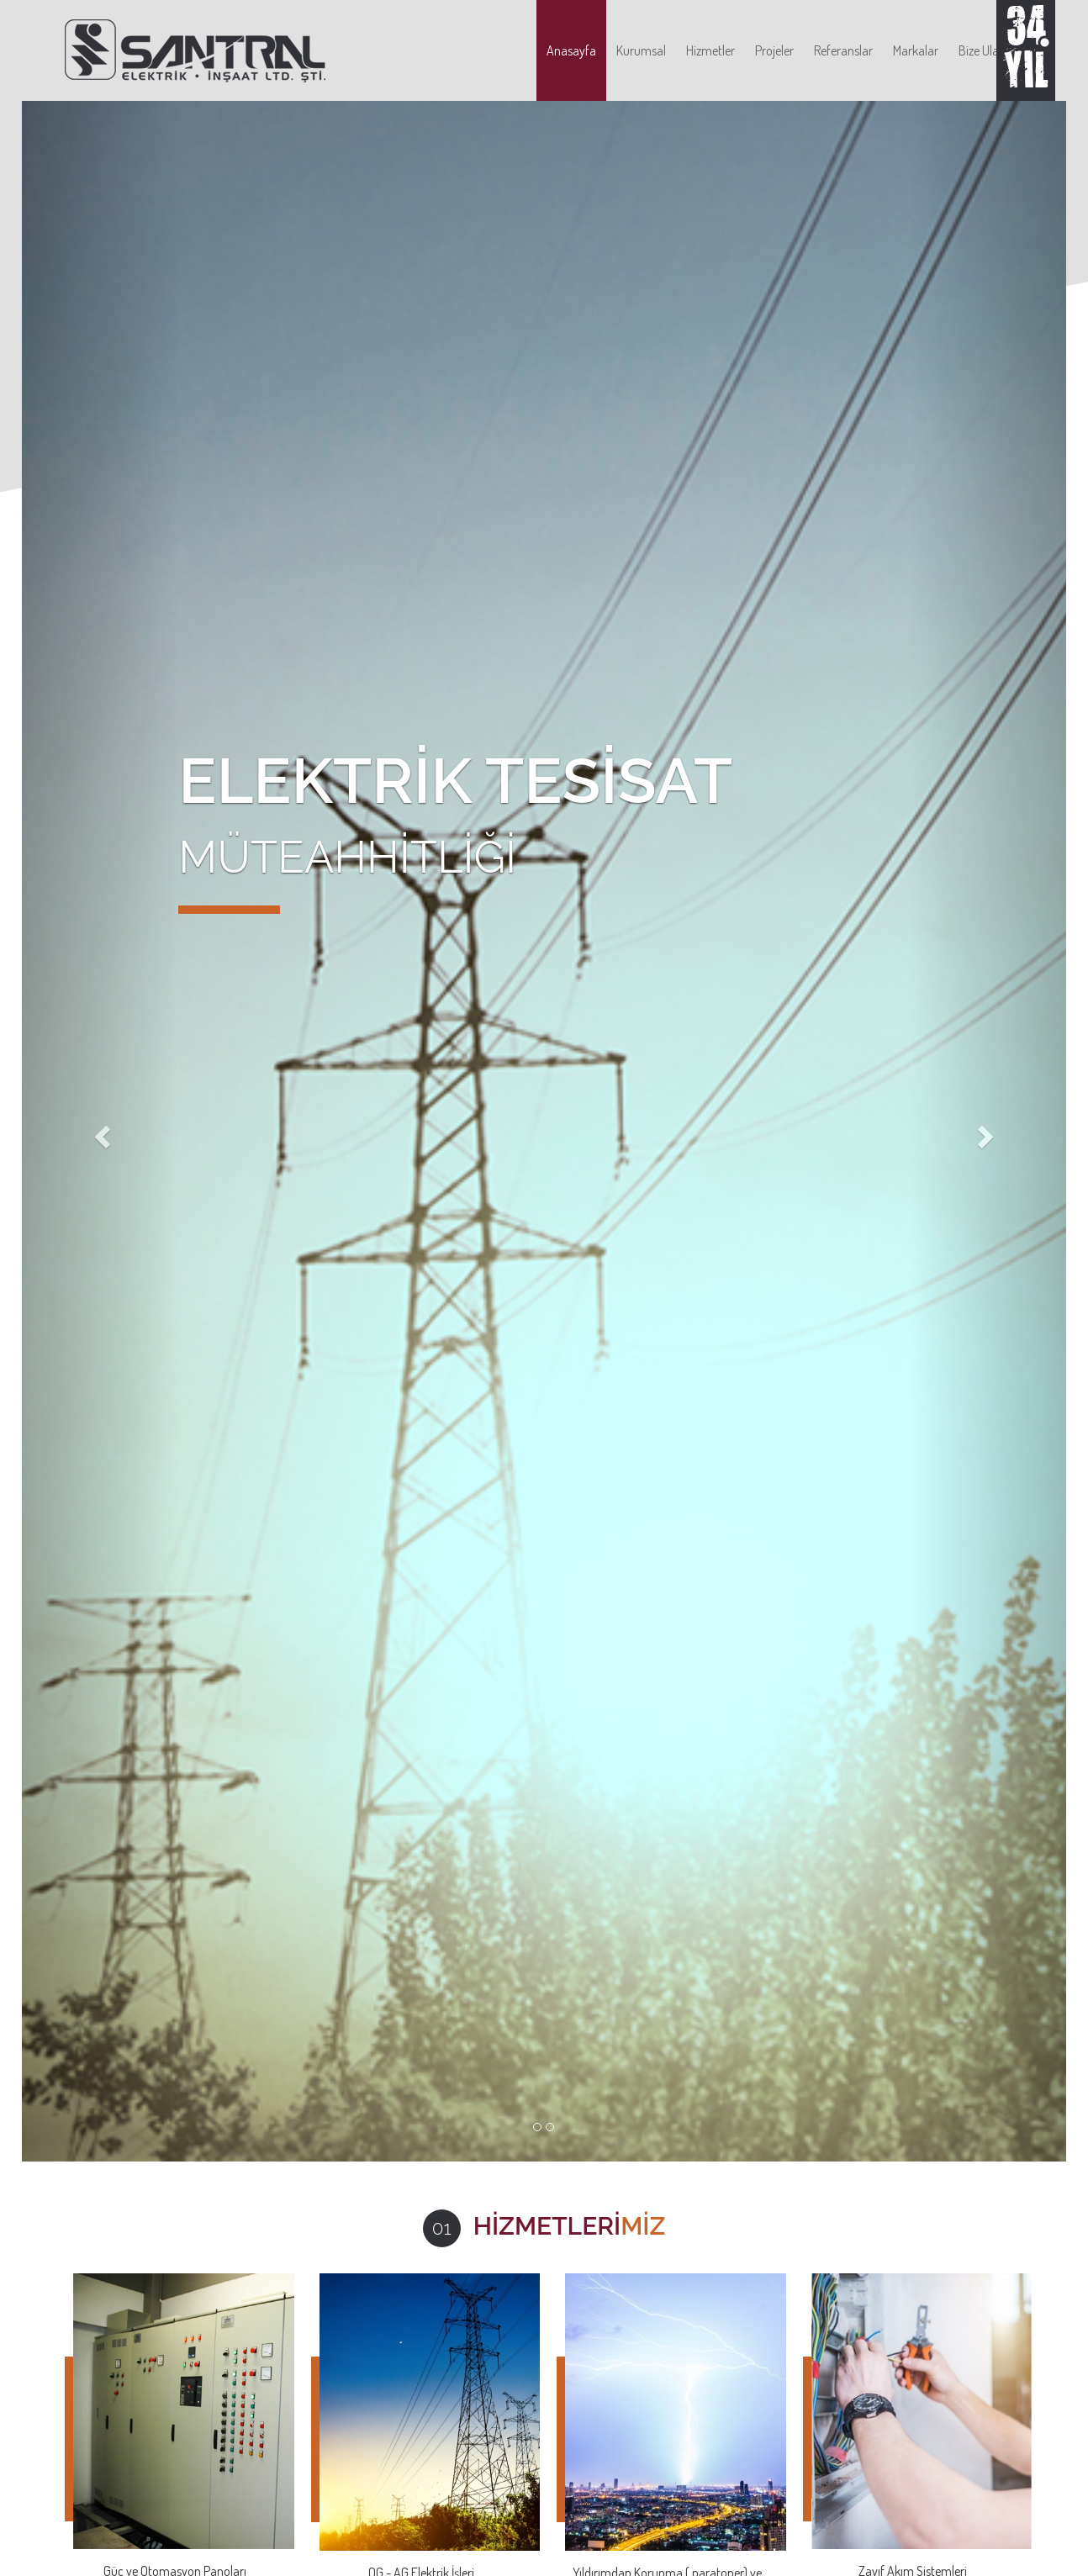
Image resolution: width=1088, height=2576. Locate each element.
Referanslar (843, 50)
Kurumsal (641, 50)
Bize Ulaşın (986, 50)
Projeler (774, 50)
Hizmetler (710, 50)
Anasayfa (571, 50)
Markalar (915, 50)
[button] (100, 1131)
